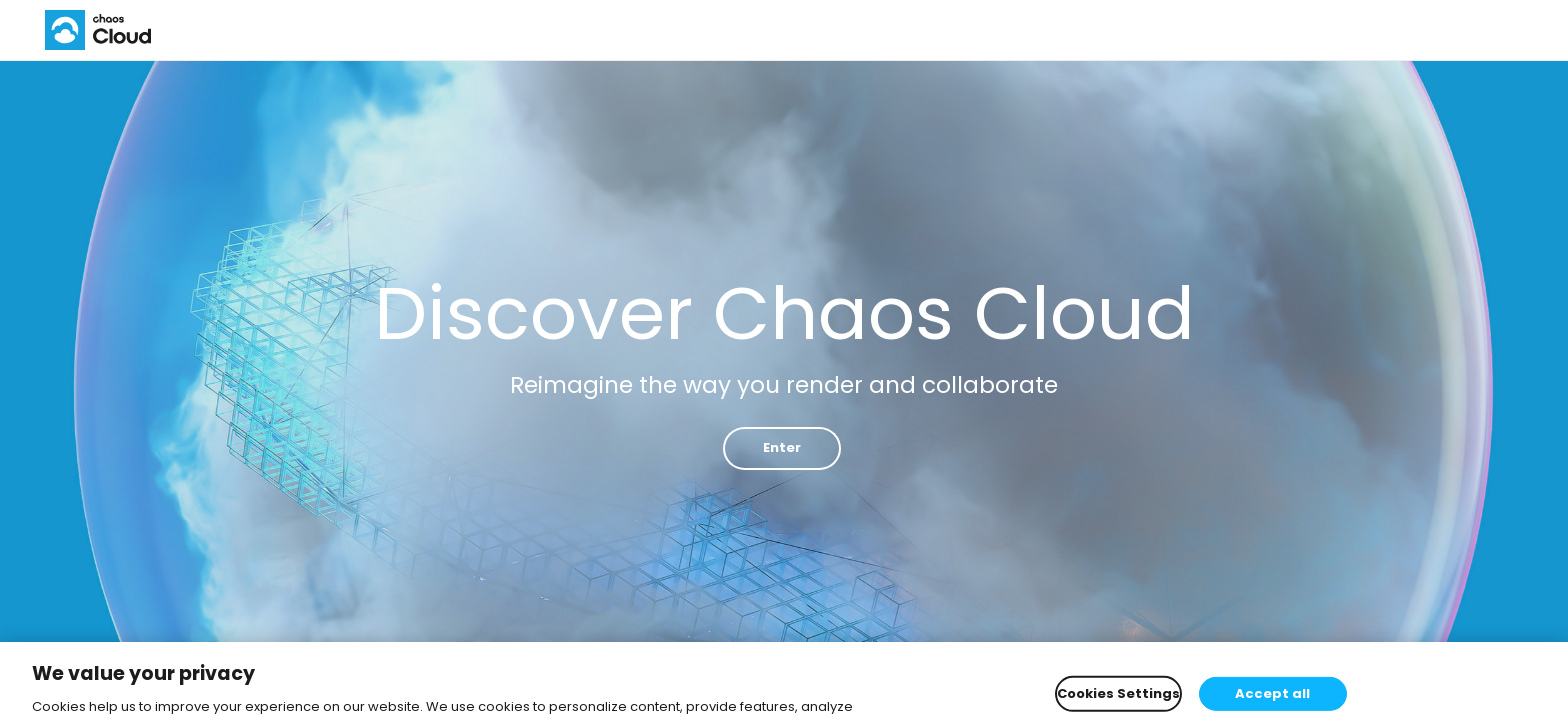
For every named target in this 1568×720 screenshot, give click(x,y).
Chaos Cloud (102, 30)
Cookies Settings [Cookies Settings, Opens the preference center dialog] (1118, 698)
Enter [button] (782, 447)
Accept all (1272, 698)
